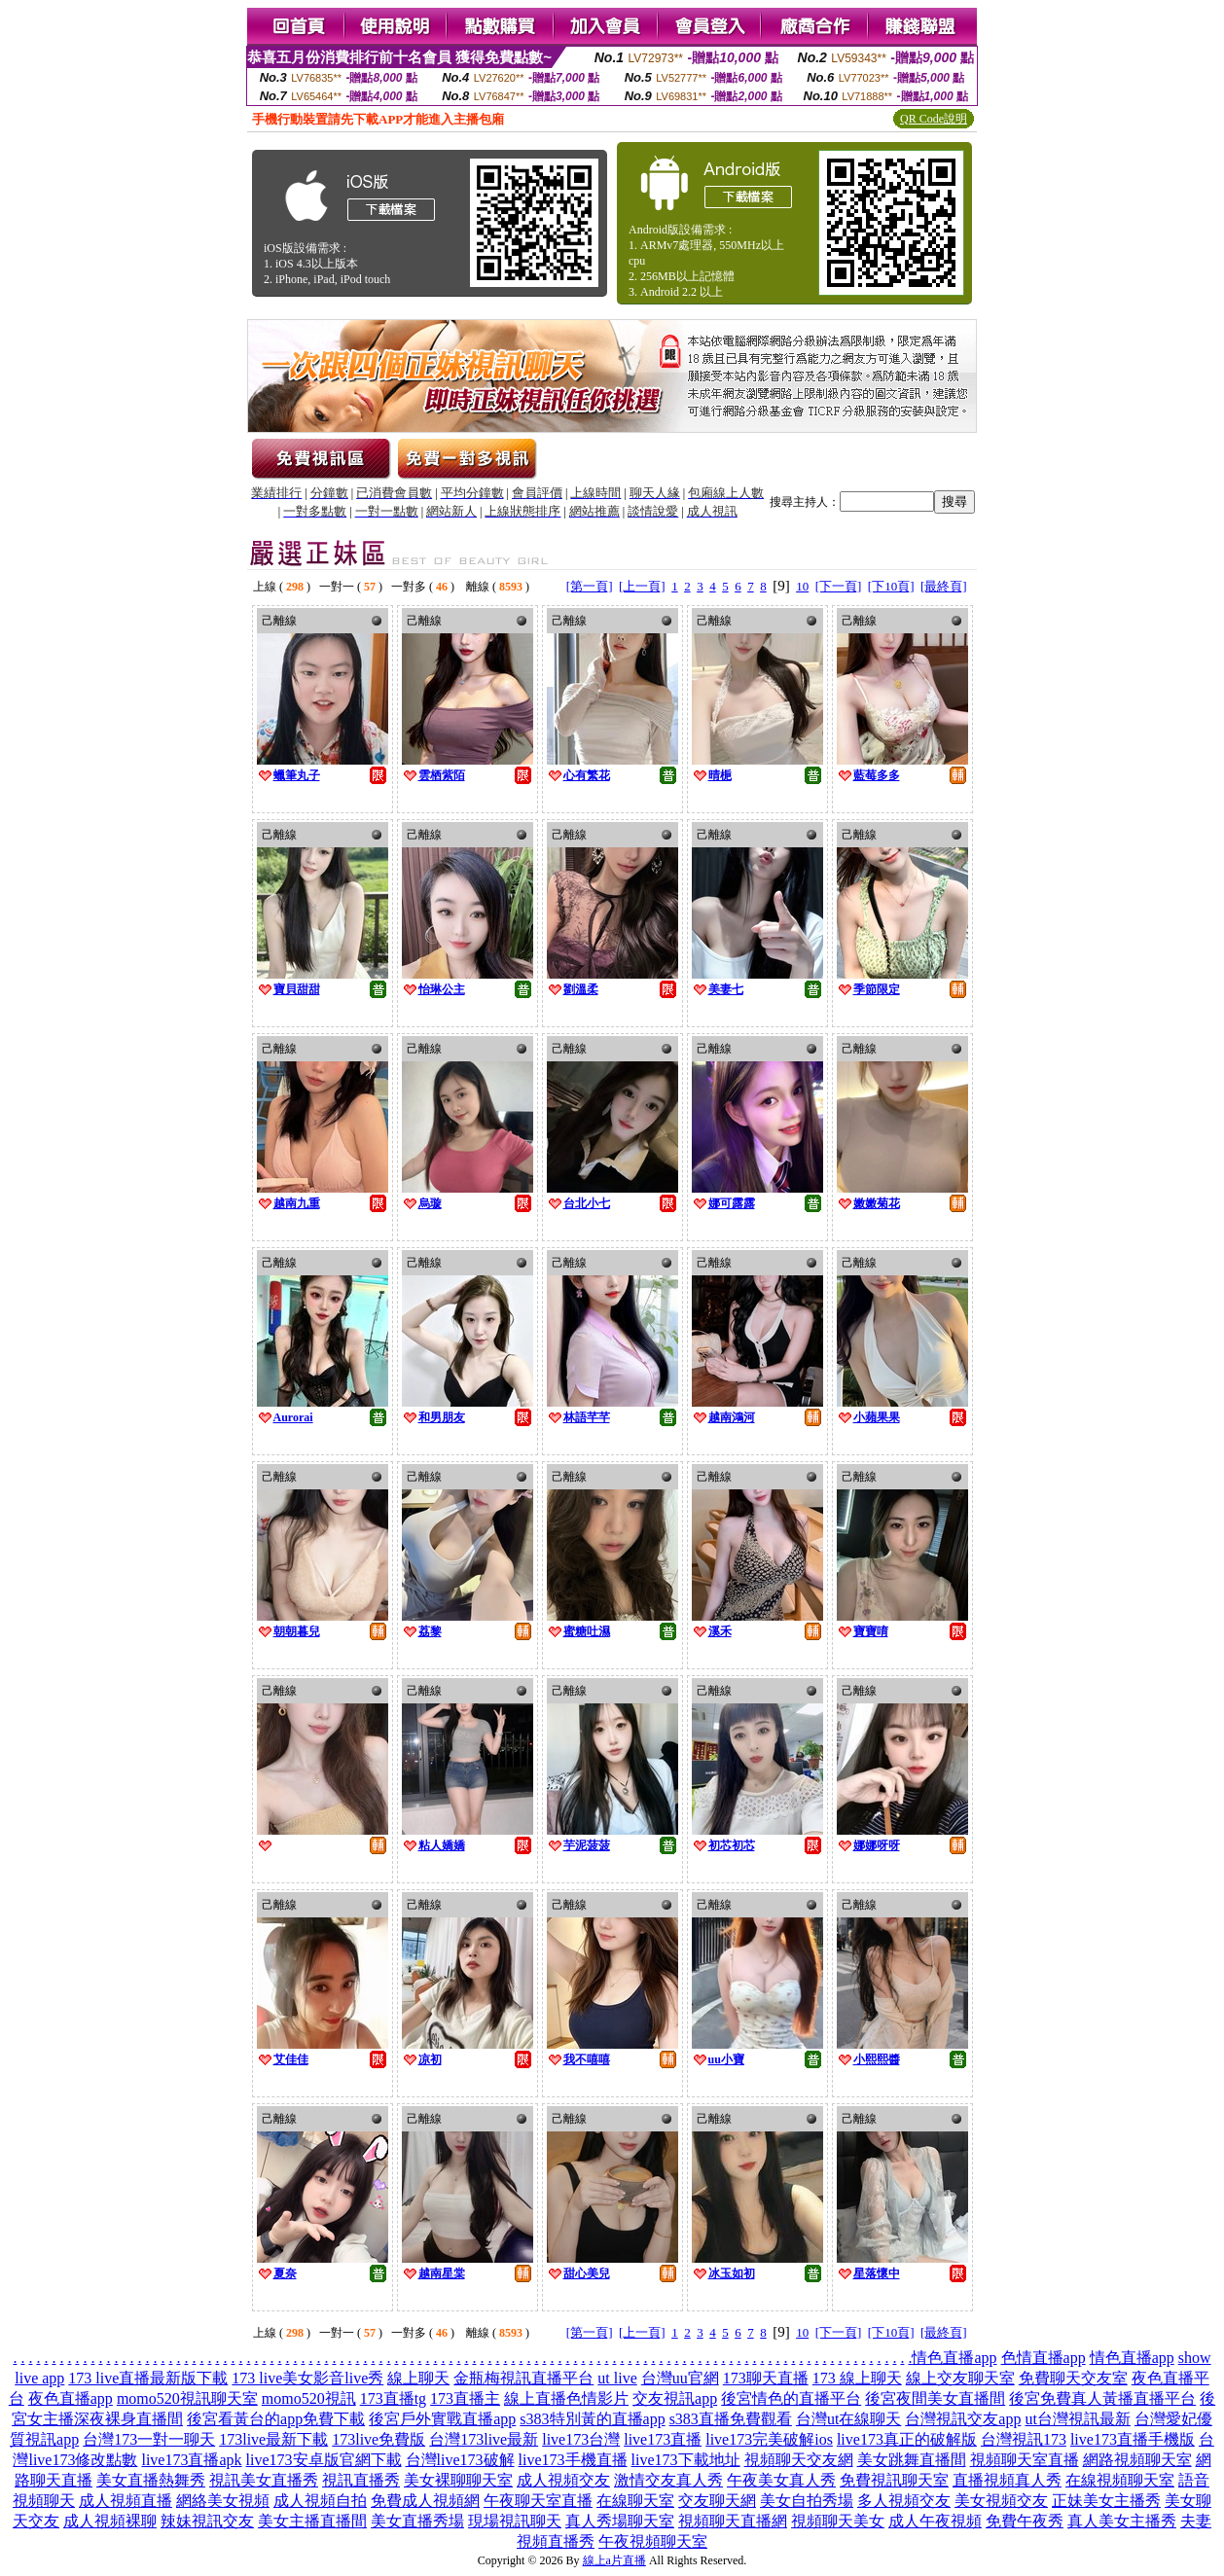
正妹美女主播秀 (1106, 2500)
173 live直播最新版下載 (148, 2378)
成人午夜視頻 (935, 2521)
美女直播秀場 (417, 2521)
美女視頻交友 (1001, 2500)
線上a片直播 (614, 2560)
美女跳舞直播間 (911, 2459)
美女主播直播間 (312, 2521)
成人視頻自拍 (320, 2500)
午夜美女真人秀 (781, 2480)
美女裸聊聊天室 (458, 2480)
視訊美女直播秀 (263, 2480)
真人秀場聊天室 (619, 2521)
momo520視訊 (309, 2398)
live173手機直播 (573, 2459)
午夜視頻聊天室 (652, 2541)
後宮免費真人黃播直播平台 (1102, 2398)
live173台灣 (581, 2439)
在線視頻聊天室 (1119, 2480)
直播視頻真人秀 (1007, 2480)
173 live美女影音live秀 (307, 2378)
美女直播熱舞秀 (150, 2480)
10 (802, 586)
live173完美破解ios (769, 2439)
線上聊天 (418, 2378)
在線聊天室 (635, 2500)
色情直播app (1043, 2357)
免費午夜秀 (1024, 2521)
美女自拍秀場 (806, 2500)
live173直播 (663, 2439)
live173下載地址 (685, 2459)
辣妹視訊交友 (207, 2521)
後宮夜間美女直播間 (935, 2398)
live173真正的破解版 (907, 2439)
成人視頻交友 (563, 2480)
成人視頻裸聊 (110, 2521)
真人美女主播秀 (1121, 2521)
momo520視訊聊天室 (187, 2398)
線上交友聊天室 (960, 2378)
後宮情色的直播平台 (791, 2398)
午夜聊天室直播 (538, 2500)
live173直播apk (191, 2459)
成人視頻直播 (125, 2500)
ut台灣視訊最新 (1077, 2419)
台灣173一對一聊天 (149, 2439)
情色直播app (954, 2357)
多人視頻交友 (904, 2500)
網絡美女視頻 (223, 2500)
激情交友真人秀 (668, 2480)
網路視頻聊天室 (1137, 2459)
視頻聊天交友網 (798, 2459)
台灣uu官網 (680, 2378)
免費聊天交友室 (1073, 2378)
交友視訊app (674, 2398)
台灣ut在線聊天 (848, 2419)
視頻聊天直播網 (732, 2521)
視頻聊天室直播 (1024, 2459)
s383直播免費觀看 (730, 2419)
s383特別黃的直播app (592, 2419)
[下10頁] (891, 586)
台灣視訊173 (1023, 2439)
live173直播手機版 (1132, 2439)
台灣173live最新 (483, 2439)
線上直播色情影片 (566, 2398)
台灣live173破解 (460, 2459)
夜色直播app (70, 2398)
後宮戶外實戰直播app (442, 2419)
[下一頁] (838, 586)
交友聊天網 (717, 2500)
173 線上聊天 (857, 2378)
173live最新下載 (273, 2439)
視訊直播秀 (361, 2480)
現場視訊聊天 (514, 2521)
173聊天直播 (766, 2378)
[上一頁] (642, 586)
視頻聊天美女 (837, 2521)
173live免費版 (378, 2439)
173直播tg (393, 2398)
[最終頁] (943, 586)
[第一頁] (589, 586)
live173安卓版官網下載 (324, 2459)
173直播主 (465, 2398)
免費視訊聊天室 (894, 2480)
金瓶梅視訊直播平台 (523, 2378)
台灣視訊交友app (963, 2419)
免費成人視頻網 (425, 2500)
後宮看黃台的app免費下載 (276, 2419)
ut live (616, 2378)
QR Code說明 (933, 118)
